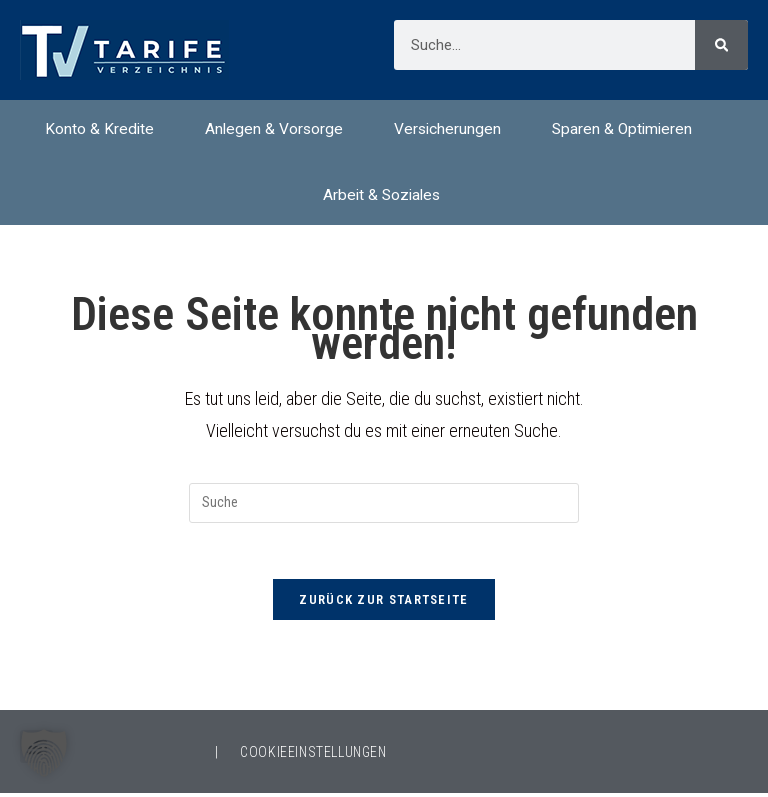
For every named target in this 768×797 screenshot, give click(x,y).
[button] (44, 753)
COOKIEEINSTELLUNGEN (313, 756)
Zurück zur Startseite (383, 603)
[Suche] (721, 45)
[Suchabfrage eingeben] (384, 503)
